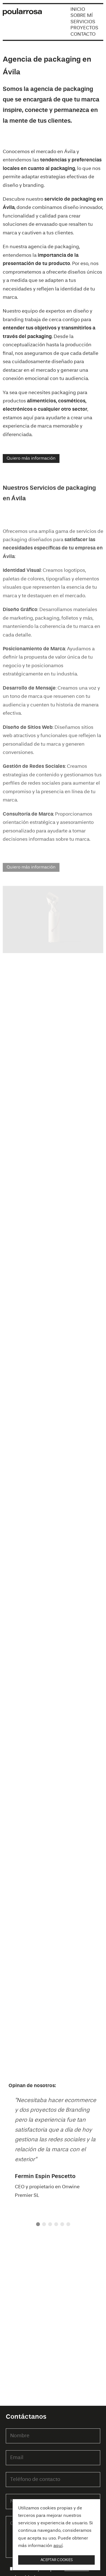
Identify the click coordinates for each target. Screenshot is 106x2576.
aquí (57, 2546)
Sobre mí (81, 15)
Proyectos (84, 27)
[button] (38, 2224)
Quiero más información (31, 458)
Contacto (83, 34)
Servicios (82, 21)
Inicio (77, 9)
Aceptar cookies (56, 2560)
